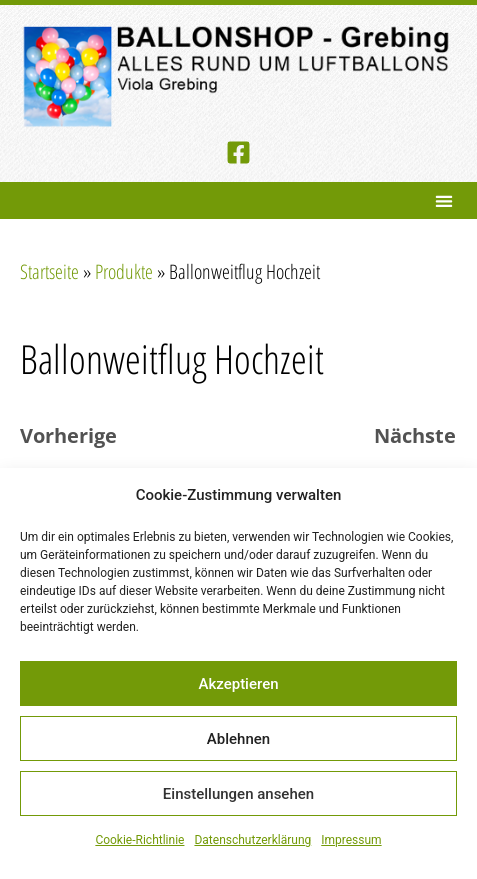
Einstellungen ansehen (238, 794)
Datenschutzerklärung (252, 840)
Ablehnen (238, 739)
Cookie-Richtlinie (139, 840)
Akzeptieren (238, 684)
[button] (443, 200)
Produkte (124, 271)
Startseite (49, 271)
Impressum (351, 840)
